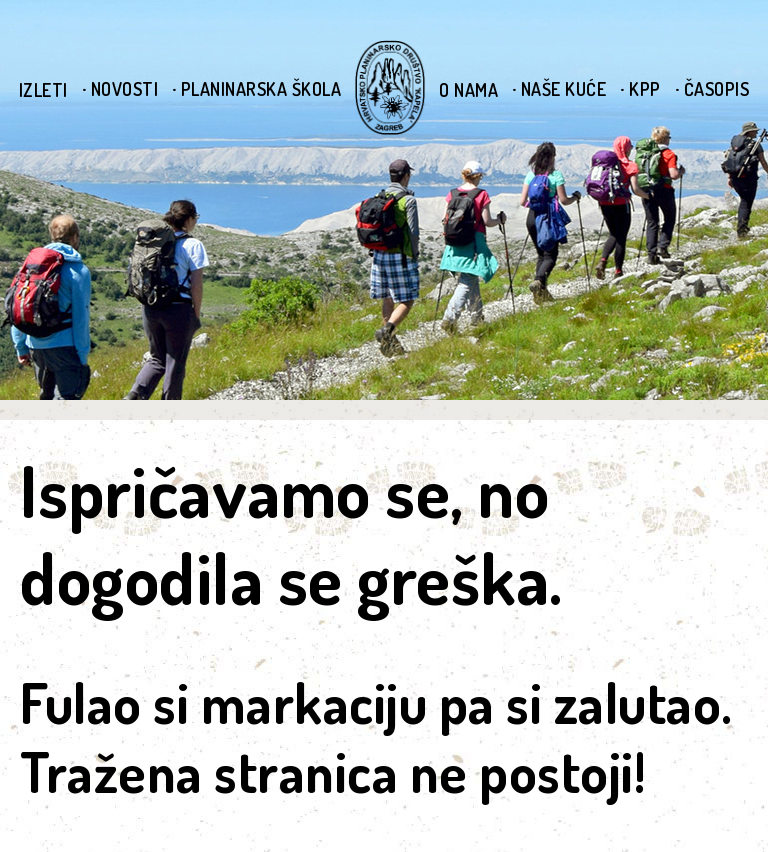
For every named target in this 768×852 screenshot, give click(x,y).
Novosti (125, 89)
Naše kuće (564, 89)
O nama (468, 90)
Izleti (43, 90)
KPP (645, 89)
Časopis (717, 89)
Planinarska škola (261, 89)
